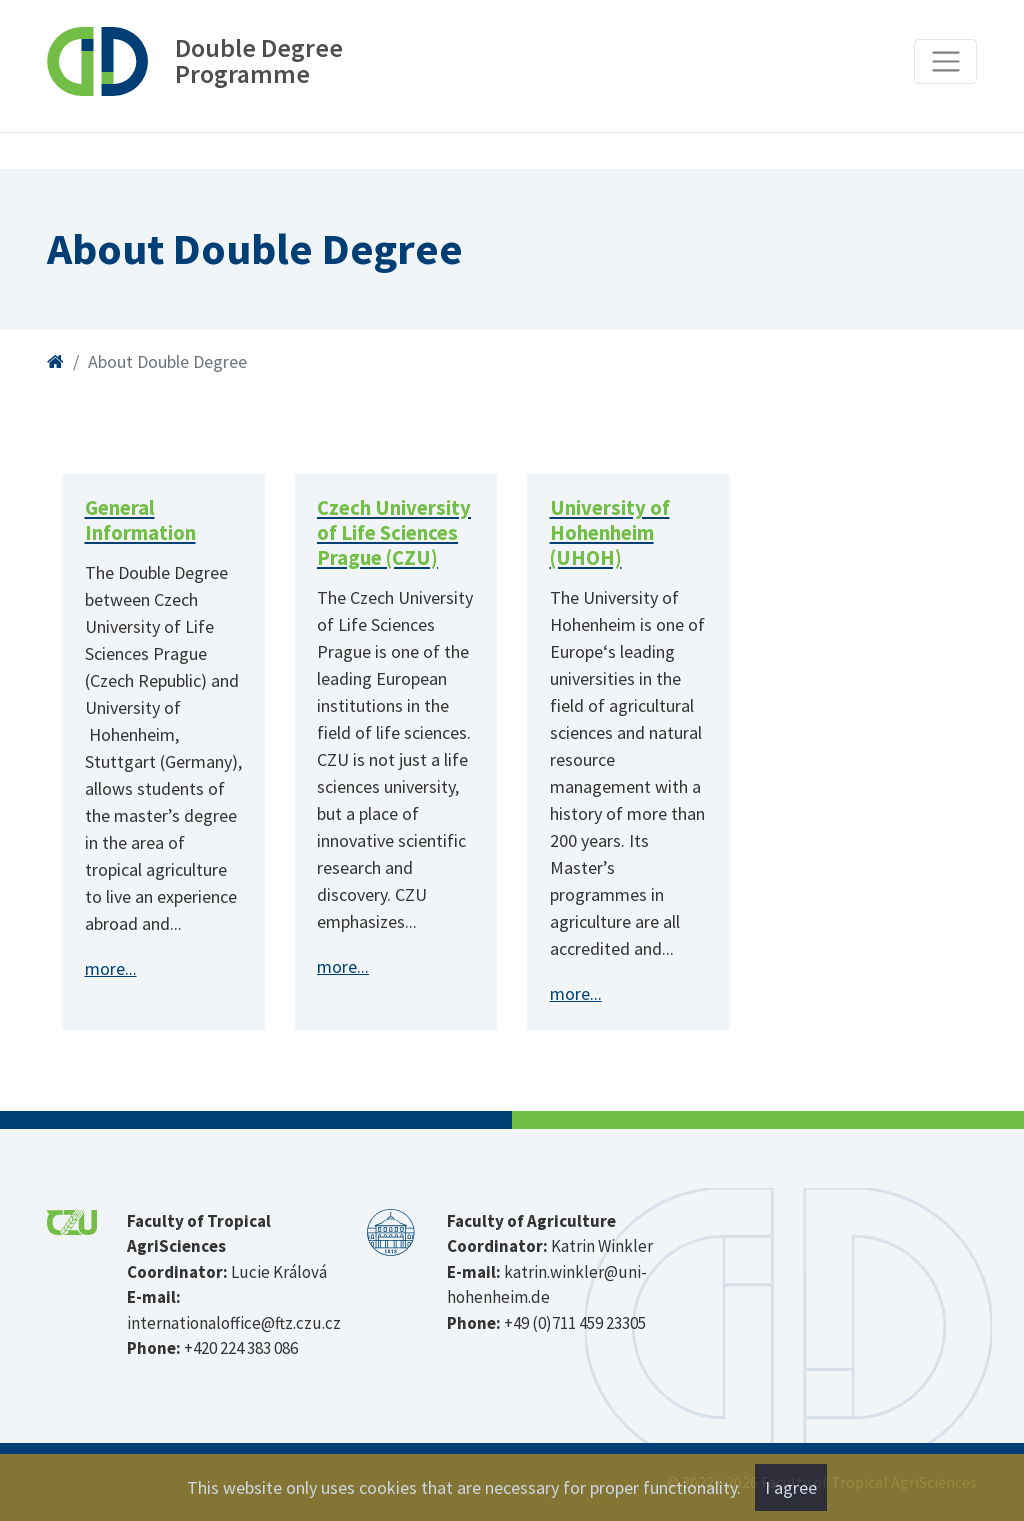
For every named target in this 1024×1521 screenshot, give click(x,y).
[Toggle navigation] (945, 61)
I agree (791, 1487)
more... (111, 968)
